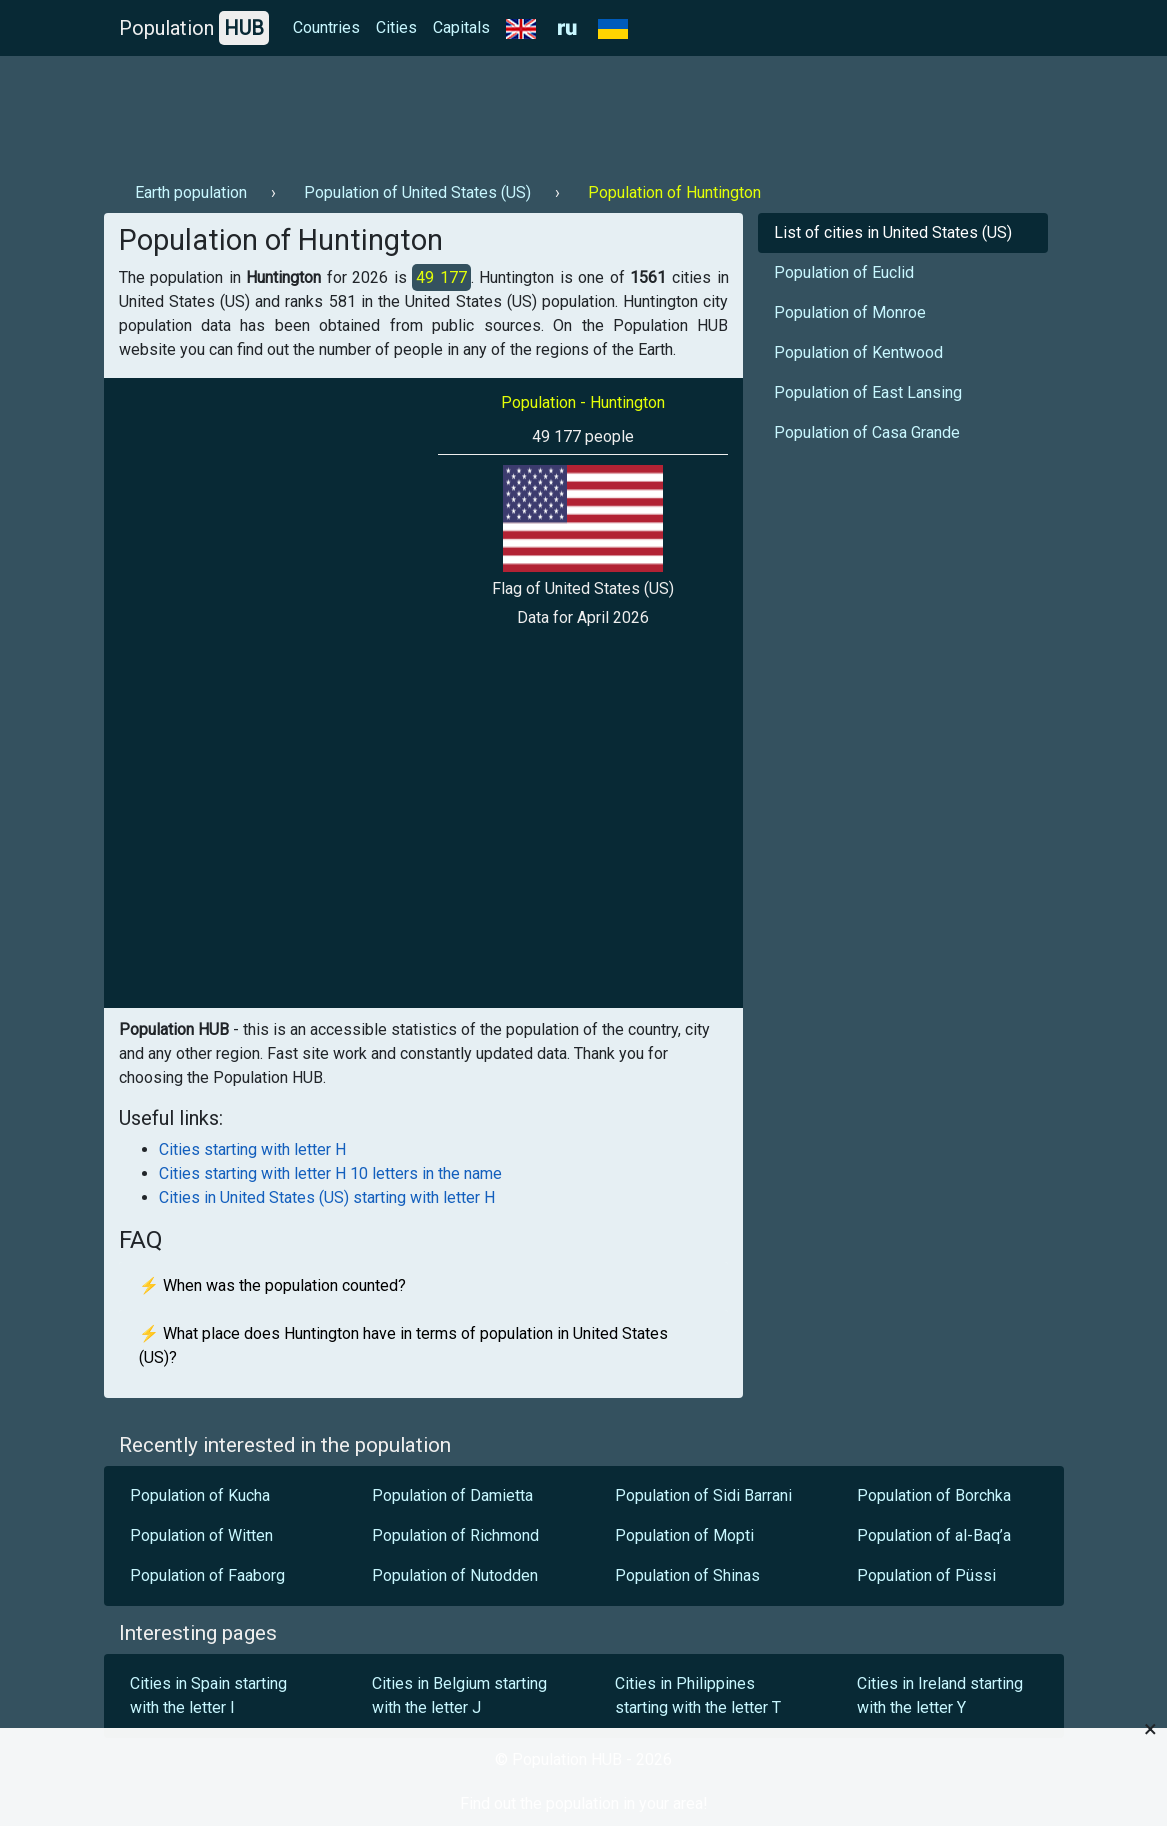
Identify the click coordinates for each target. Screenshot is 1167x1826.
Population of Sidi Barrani (703, 1495)
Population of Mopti (684, 1535)
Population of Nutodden (455, 1575)
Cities (396, 27)
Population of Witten (201, 1535)
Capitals (461, 27)
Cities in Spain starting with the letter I (208, 1695)
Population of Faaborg (207, 1575)
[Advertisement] (468, 111)
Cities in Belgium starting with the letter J (459, 1695)
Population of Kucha (200, 1495)
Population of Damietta (452, 1495)
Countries (326, 27)
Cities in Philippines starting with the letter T (698, 1695)
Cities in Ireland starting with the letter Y (940, 1695)
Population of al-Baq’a (934, 1535)
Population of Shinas (687, 1575)
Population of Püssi (926, 1575)
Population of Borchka (934, 1495)
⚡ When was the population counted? (272, 1285)
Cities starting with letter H (252, 1149)
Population (194, 28)
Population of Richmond (455, 1535)
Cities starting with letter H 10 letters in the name (330, 1173)
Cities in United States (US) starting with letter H (327, 1197)
